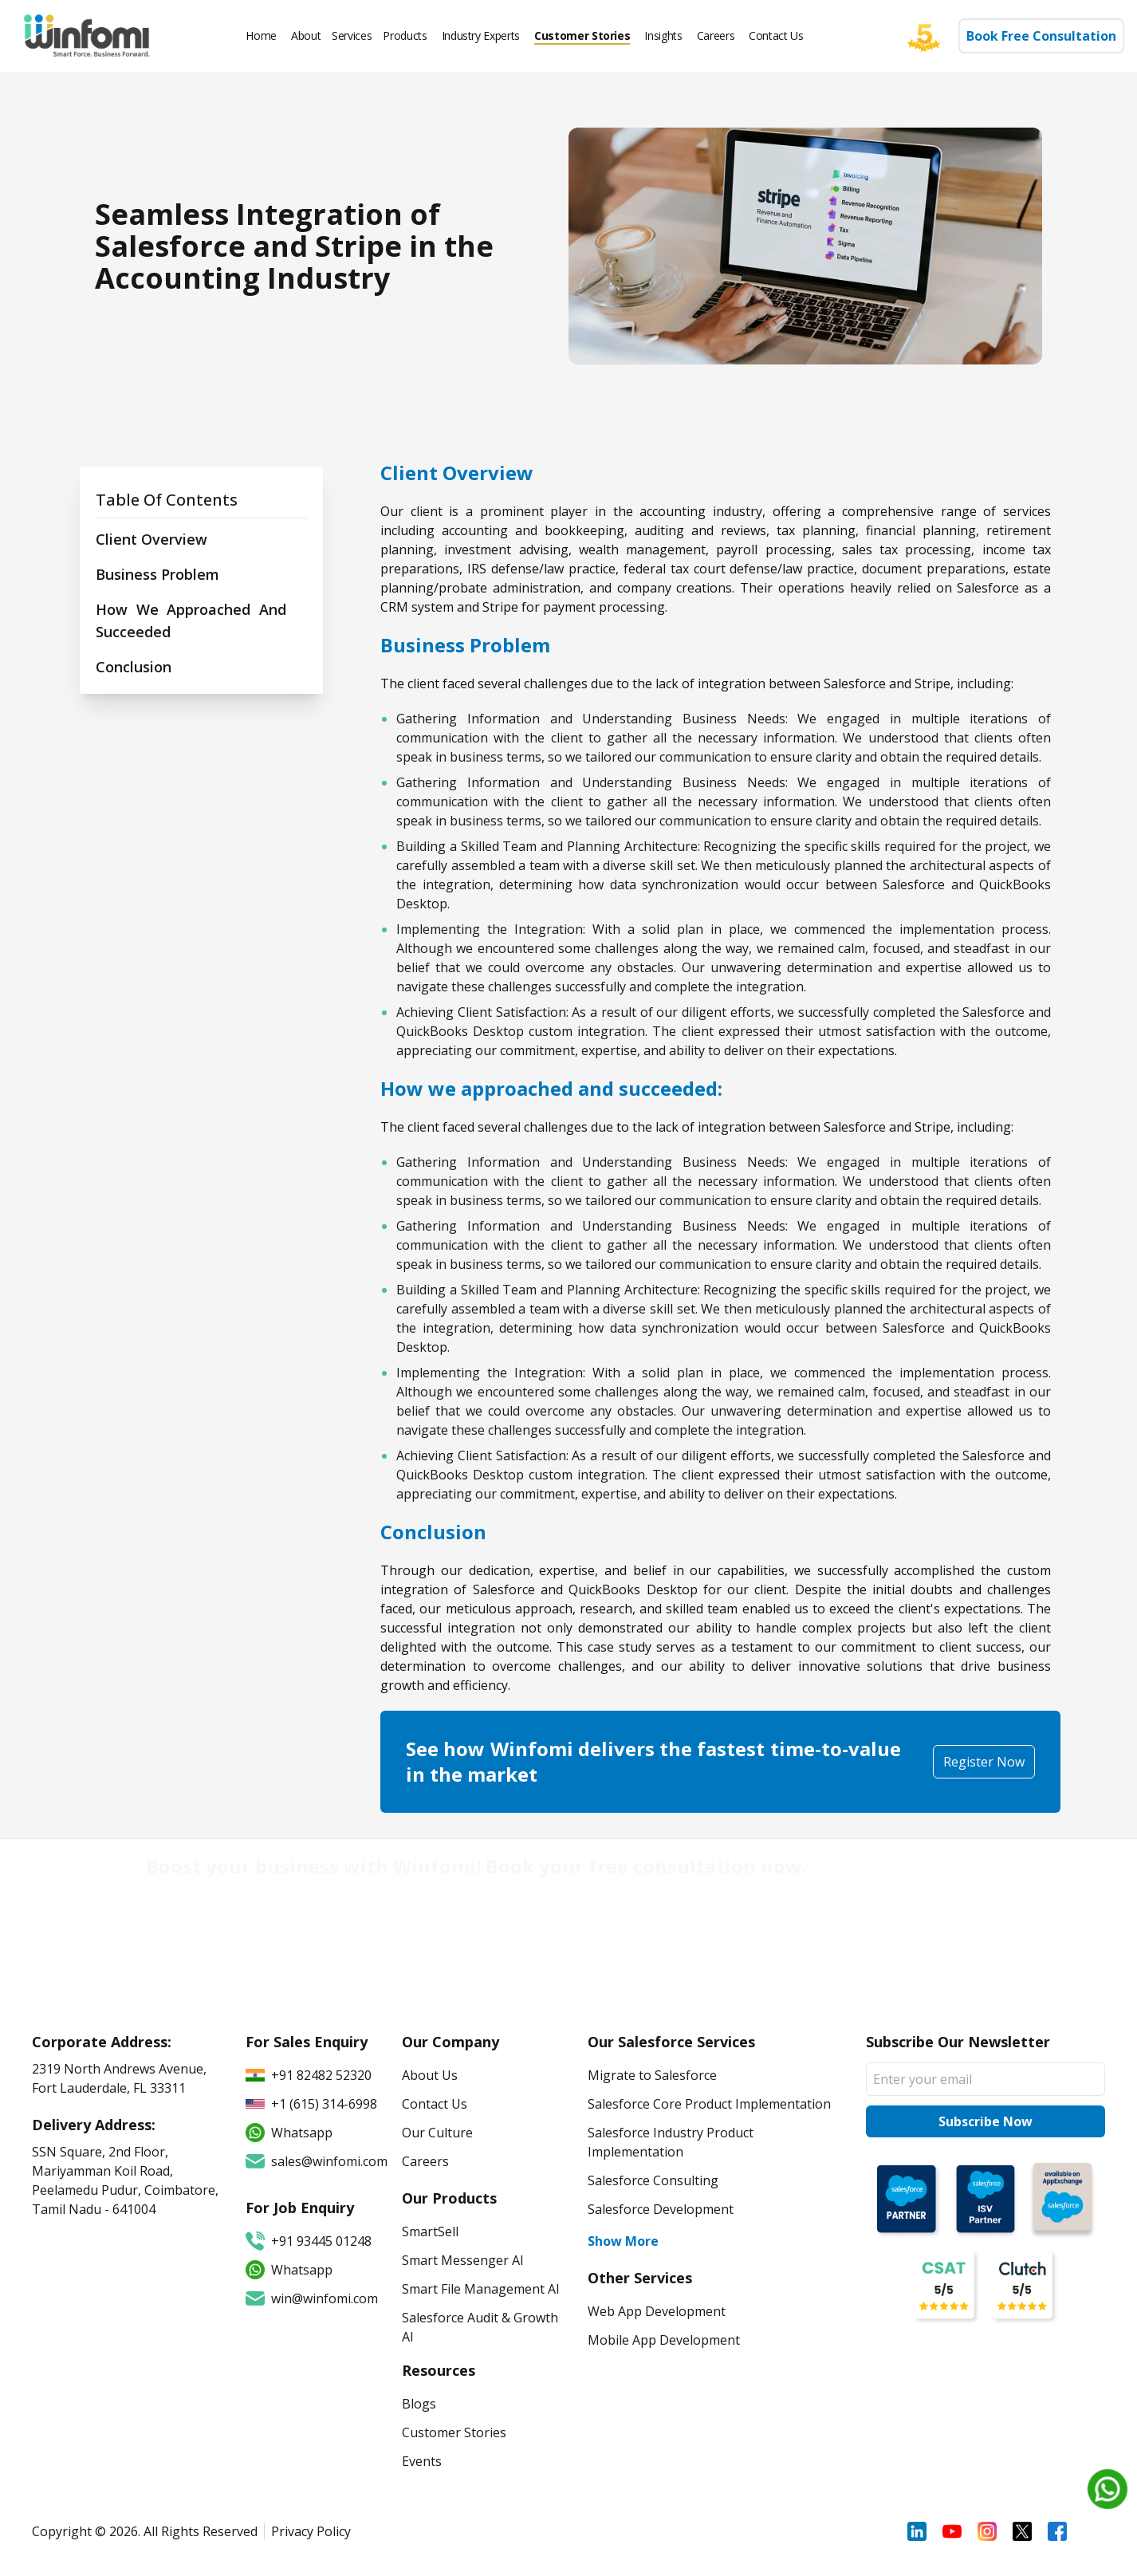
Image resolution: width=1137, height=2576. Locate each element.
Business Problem (157, 574)
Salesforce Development (661, 2209)
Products (405, 35)
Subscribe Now (985, 2121)
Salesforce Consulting (653, 2180)
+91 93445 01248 (309, 2241)
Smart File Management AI (481, 2289)
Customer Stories (582, 35)
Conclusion (133, 666)
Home (261, 35)
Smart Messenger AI (463, 2260)
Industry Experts (481, 35)
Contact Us (776, 35)
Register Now (984, 1762)
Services (352, 35)
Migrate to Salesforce (652, 2075)
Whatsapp (289, 2269)
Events (422, 2461)
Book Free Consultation (1041, 36)
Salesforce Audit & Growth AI (480, 2327)
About (306, 35)
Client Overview (151, 539)
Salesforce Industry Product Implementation (670, 2142)
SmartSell (430, 2231)
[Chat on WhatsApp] (1107, 2489)
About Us (430, 2075)
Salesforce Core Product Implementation (709, 2104)
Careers (716, 35)
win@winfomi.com (312, 2298)
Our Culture (437, 2132)
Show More (623, 2241)
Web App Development (657, 2311)
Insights (663, 35)
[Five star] (932, 36)
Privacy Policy (311, 2531)
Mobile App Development (664, 2340)
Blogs (419, 2404)
